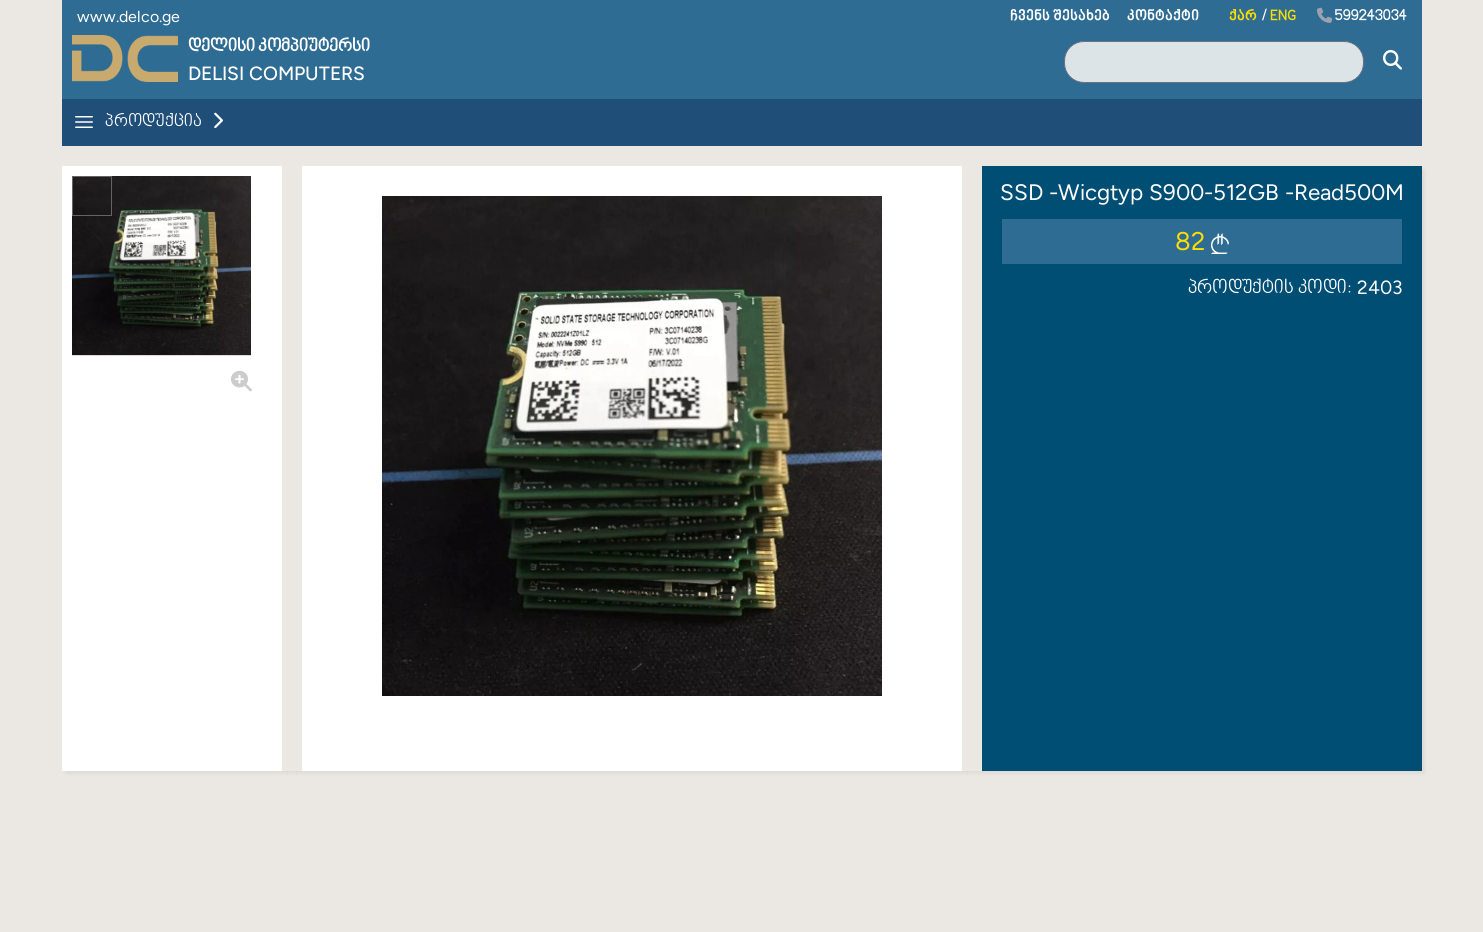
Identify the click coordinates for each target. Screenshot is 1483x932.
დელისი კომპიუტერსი (279, 47)
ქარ (1243, 16)
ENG (1283, 16)
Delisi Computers (276, 73)
